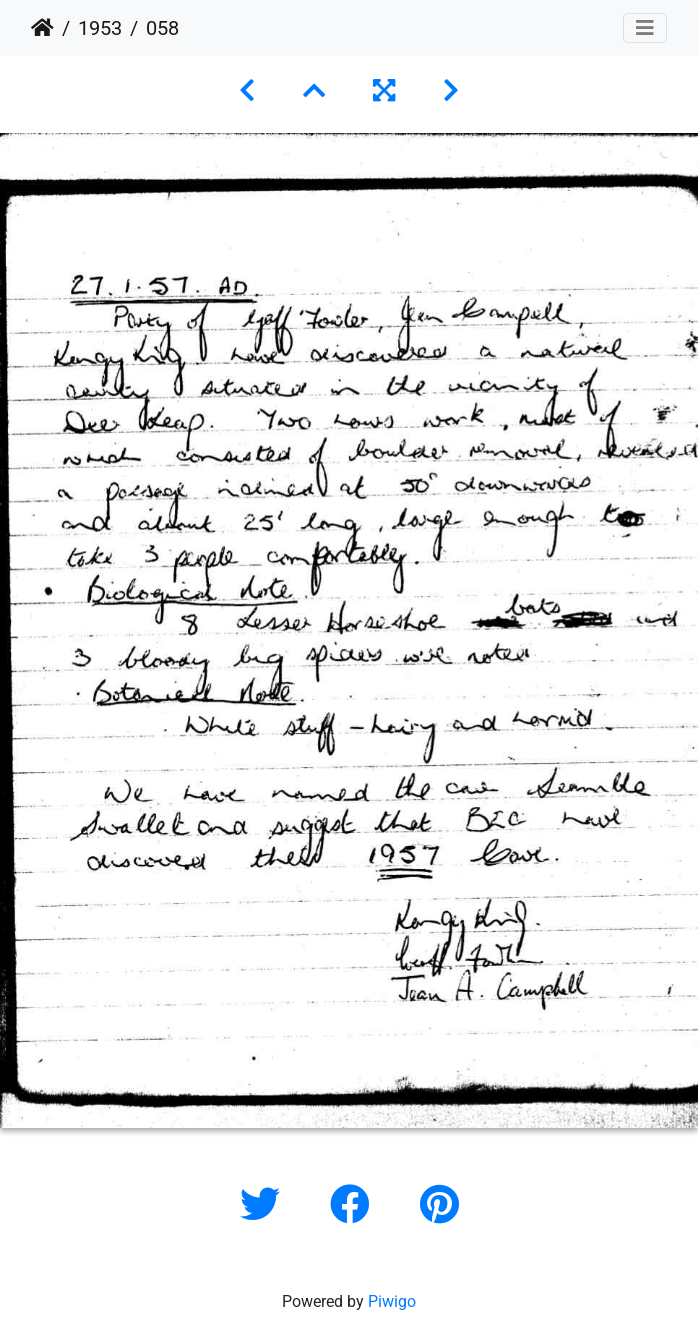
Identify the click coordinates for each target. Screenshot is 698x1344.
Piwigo (392, 1301)
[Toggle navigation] (645, 28)
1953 (100, 28)
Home (42, 28)
